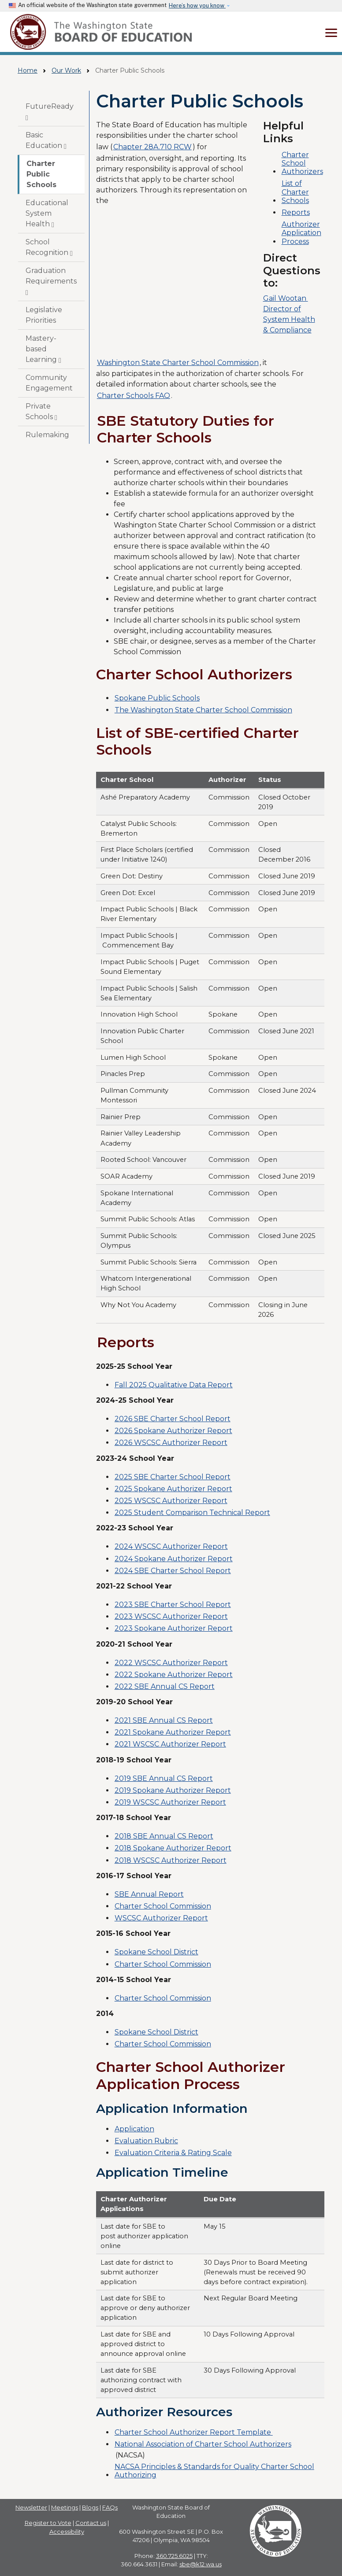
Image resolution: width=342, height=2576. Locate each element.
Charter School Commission (163, 1906)
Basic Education (46, 140)
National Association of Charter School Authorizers (203, 2444)
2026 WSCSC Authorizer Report (171, 1442)
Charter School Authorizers (302, 163)
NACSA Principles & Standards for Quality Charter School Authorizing (214, 2470)
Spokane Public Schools (157, 698)
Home (27, 70)
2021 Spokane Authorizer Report (173, 1732)
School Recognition (49, 247)
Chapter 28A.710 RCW (152, 147)
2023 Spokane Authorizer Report (174, 1628)
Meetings (64, 2507)
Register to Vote (48, 2522)
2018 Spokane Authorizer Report (173, 1848)
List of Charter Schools (295, 191)
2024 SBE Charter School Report (173, 1570)
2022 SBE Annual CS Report (165, 1686)
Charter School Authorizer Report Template (194, 2432)
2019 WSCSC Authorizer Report (170, 1802)
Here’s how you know (197, 5)
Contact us (90, 2522)
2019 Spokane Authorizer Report (173, 1790)
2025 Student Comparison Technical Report (192, 1512)
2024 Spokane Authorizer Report (174, 1559)
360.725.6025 (174, 2555)
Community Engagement (49, 382)
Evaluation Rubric (146, 2141)
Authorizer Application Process (301, 232)
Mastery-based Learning (43, 349)
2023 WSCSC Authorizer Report (171, 1616)
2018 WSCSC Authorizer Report (171, 1860)
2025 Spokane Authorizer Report (173, 1489)
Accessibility (66, 2531)
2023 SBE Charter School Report (173, 1604)
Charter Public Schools (41, 174)
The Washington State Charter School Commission (203, 710)
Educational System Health (47, 213)
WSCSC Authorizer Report (161, 1918)
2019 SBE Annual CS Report (164, 1778)
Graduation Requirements (51, 281)
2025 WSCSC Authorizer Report (171, 1500)
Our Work (66, 70)
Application (134, 2129)
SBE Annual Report (149, 1894)
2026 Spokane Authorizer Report (173, 1430)
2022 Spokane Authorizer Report (174, 1674)
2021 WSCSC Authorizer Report (170, 1744)
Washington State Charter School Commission (178, 362)
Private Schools (41, 411)
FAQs (110, 2507)
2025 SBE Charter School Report (172, 1477)
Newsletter (31, 2507)
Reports (296, 212)
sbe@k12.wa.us (200, 2564)
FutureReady (50, 112)
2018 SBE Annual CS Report (164, 1836)
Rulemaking (47, 435)
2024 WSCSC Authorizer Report (171, 1546)
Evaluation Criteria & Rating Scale (173, 2153)
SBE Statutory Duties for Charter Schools (185, 429)
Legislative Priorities (44, 315)
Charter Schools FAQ (133, 395)
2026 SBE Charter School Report (172, 1419)
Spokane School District (156, 1952)
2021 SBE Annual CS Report (164, 1720)
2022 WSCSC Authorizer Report (171, 1662)
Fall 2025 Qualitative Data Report (174, 1385)
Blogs (90, 2507)
